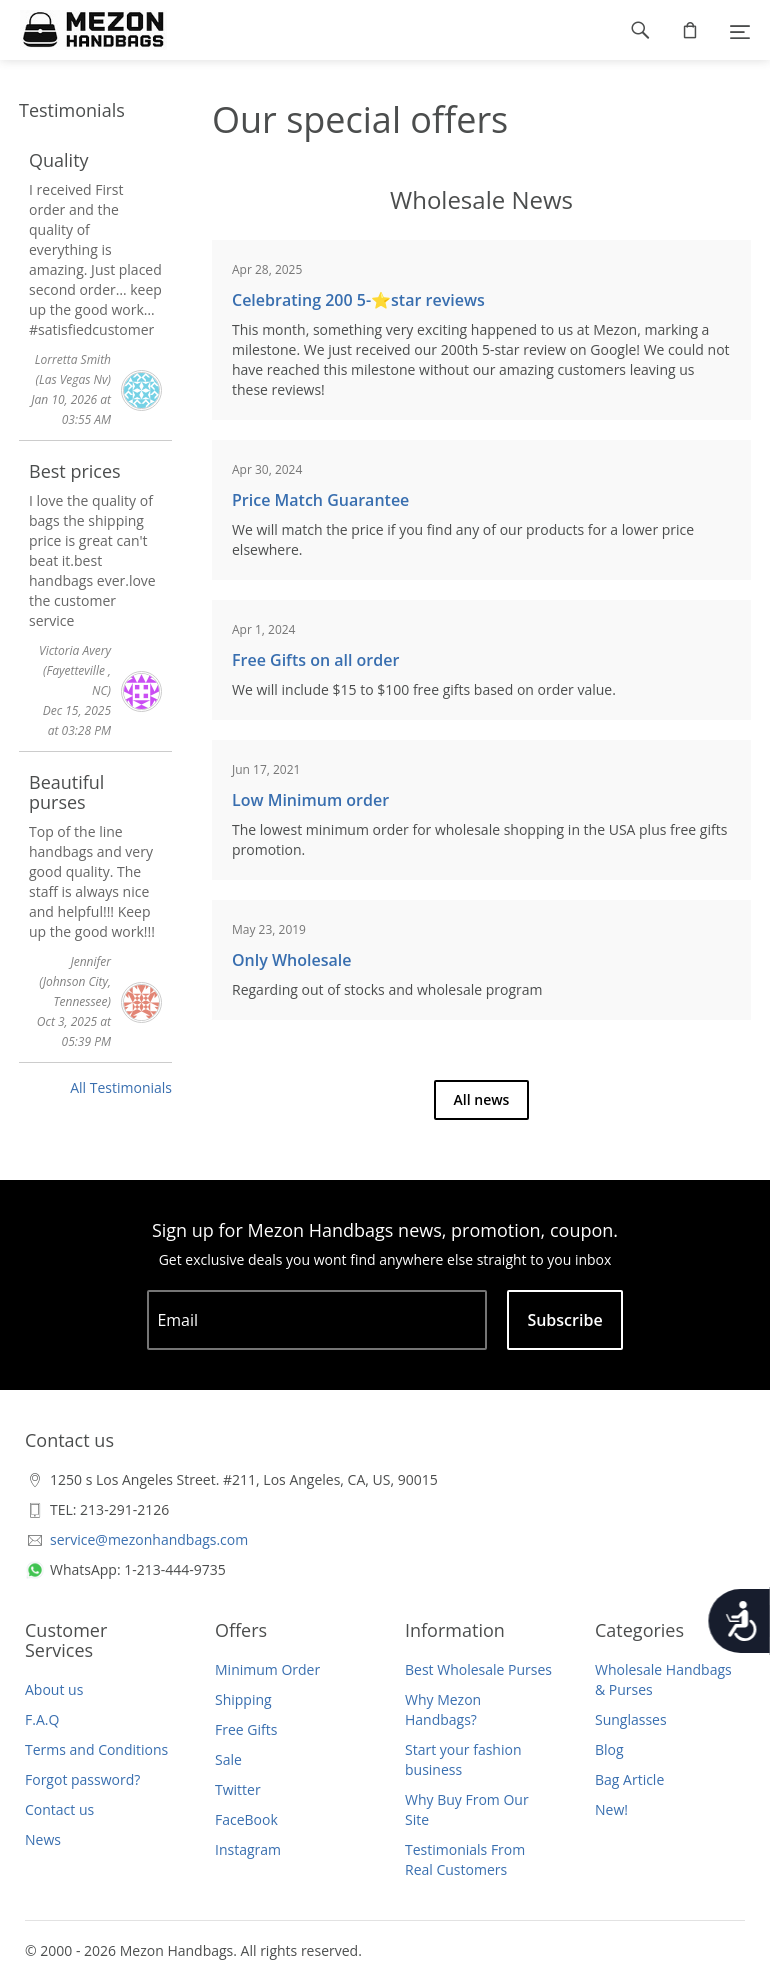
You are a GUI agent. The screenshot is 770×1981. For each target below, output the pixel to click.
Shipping (243, 1699)
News (43, 1839)
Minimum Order (267, 1669)
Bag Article (629, 1779)
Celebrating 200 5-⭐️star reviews (358, 300)
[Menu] (740, 30)
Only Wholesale (291, 960)
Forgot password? (82, 1779)
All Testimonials (121, 1087)
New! (611, 1809)
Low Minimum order (310, 800)
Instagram (248, 1849)
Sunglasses (631, 1719)
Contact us (59, 1809)
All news (482, 1099)
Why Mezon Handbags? (443, 1709)
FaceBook (246, 1819)
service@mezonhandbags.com (149, 1539)
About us (54, 1689)
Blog (609, 1749)
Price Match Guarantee (320, 500)
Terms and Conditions (96, 1749)
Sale (228, 1759)
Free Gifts (246, 1729)
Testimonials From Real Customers (465, 1859)
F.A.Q (42, 1719)
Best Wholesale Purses (478, 1669)
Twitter (238, 1789)
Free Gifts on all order (315, 660)
